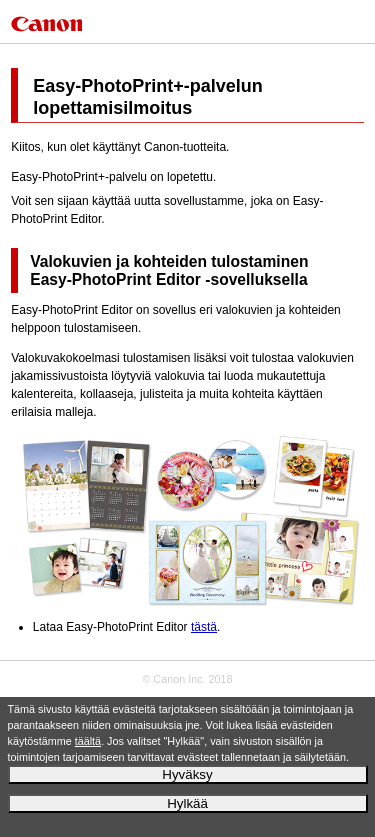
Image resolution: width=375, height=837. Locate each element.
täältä (88, 741)
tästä (204, 627)
